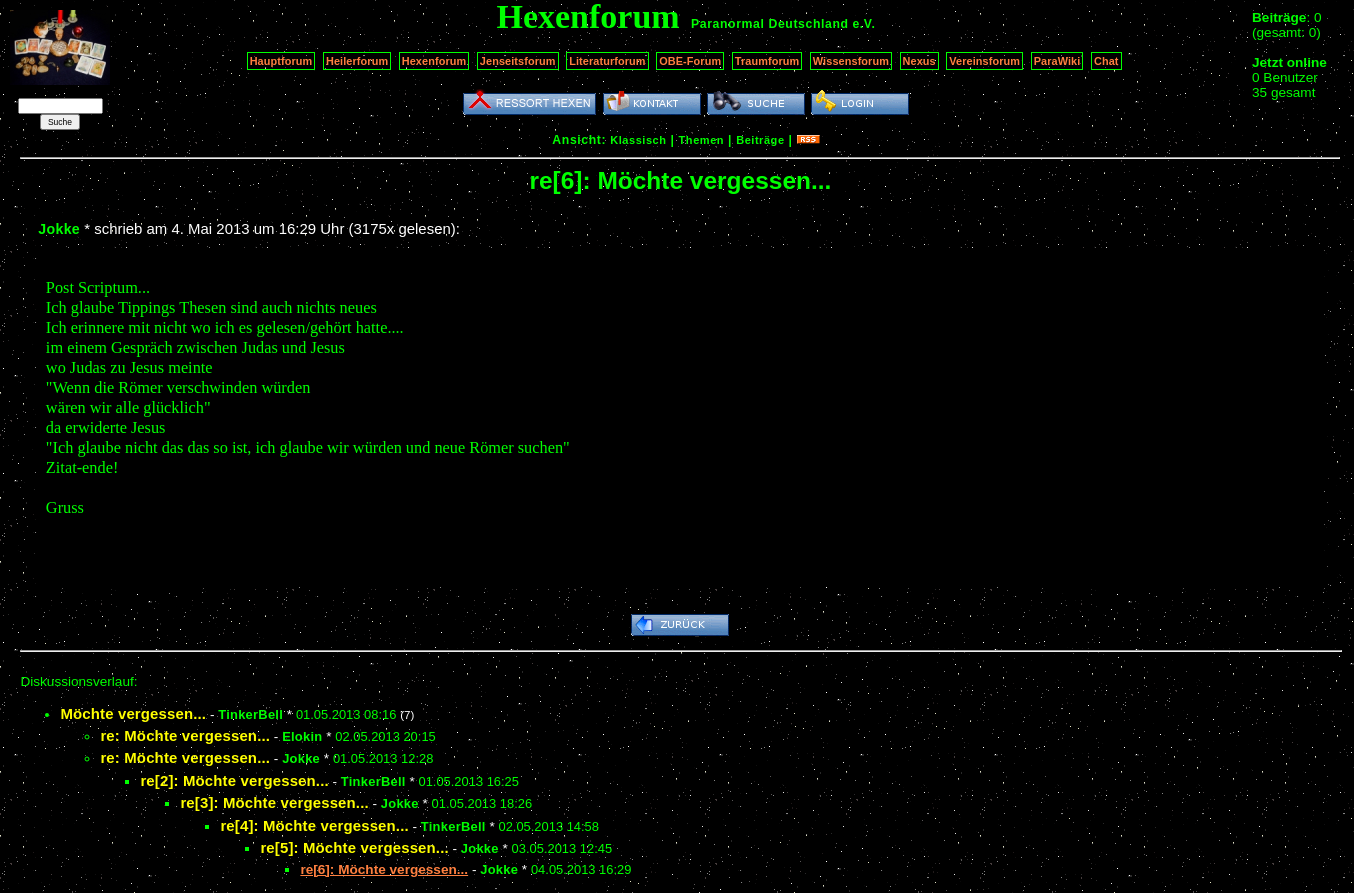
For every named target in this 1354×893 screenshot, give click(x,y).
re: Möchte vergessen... (185, 735)
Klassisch (638, 140)
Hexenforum (434, 61)
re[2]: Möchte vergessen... (234, 780)
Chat (1106, 61)
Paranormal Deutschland (770, 24)
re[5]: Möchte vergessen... (354, 847)
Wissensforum (851, 61)
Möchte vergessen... (133, 713)
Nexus (919, 61)
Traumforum (767, 61)
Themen (701, 140)
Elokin (302, 736)
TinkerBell (250, 714)
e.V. (863, 24)
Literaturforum (607, 61)
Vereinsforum (984, 61)
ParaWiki (1057, 61)
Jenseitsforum (518, 61)
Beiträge (760, 140)
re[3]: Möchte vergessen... (274, 802)
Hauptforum (281, 61)
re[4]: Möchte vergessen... (314, 825)
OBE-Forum (690, 61)
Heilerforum (357, 61)
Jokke (59, 229)
